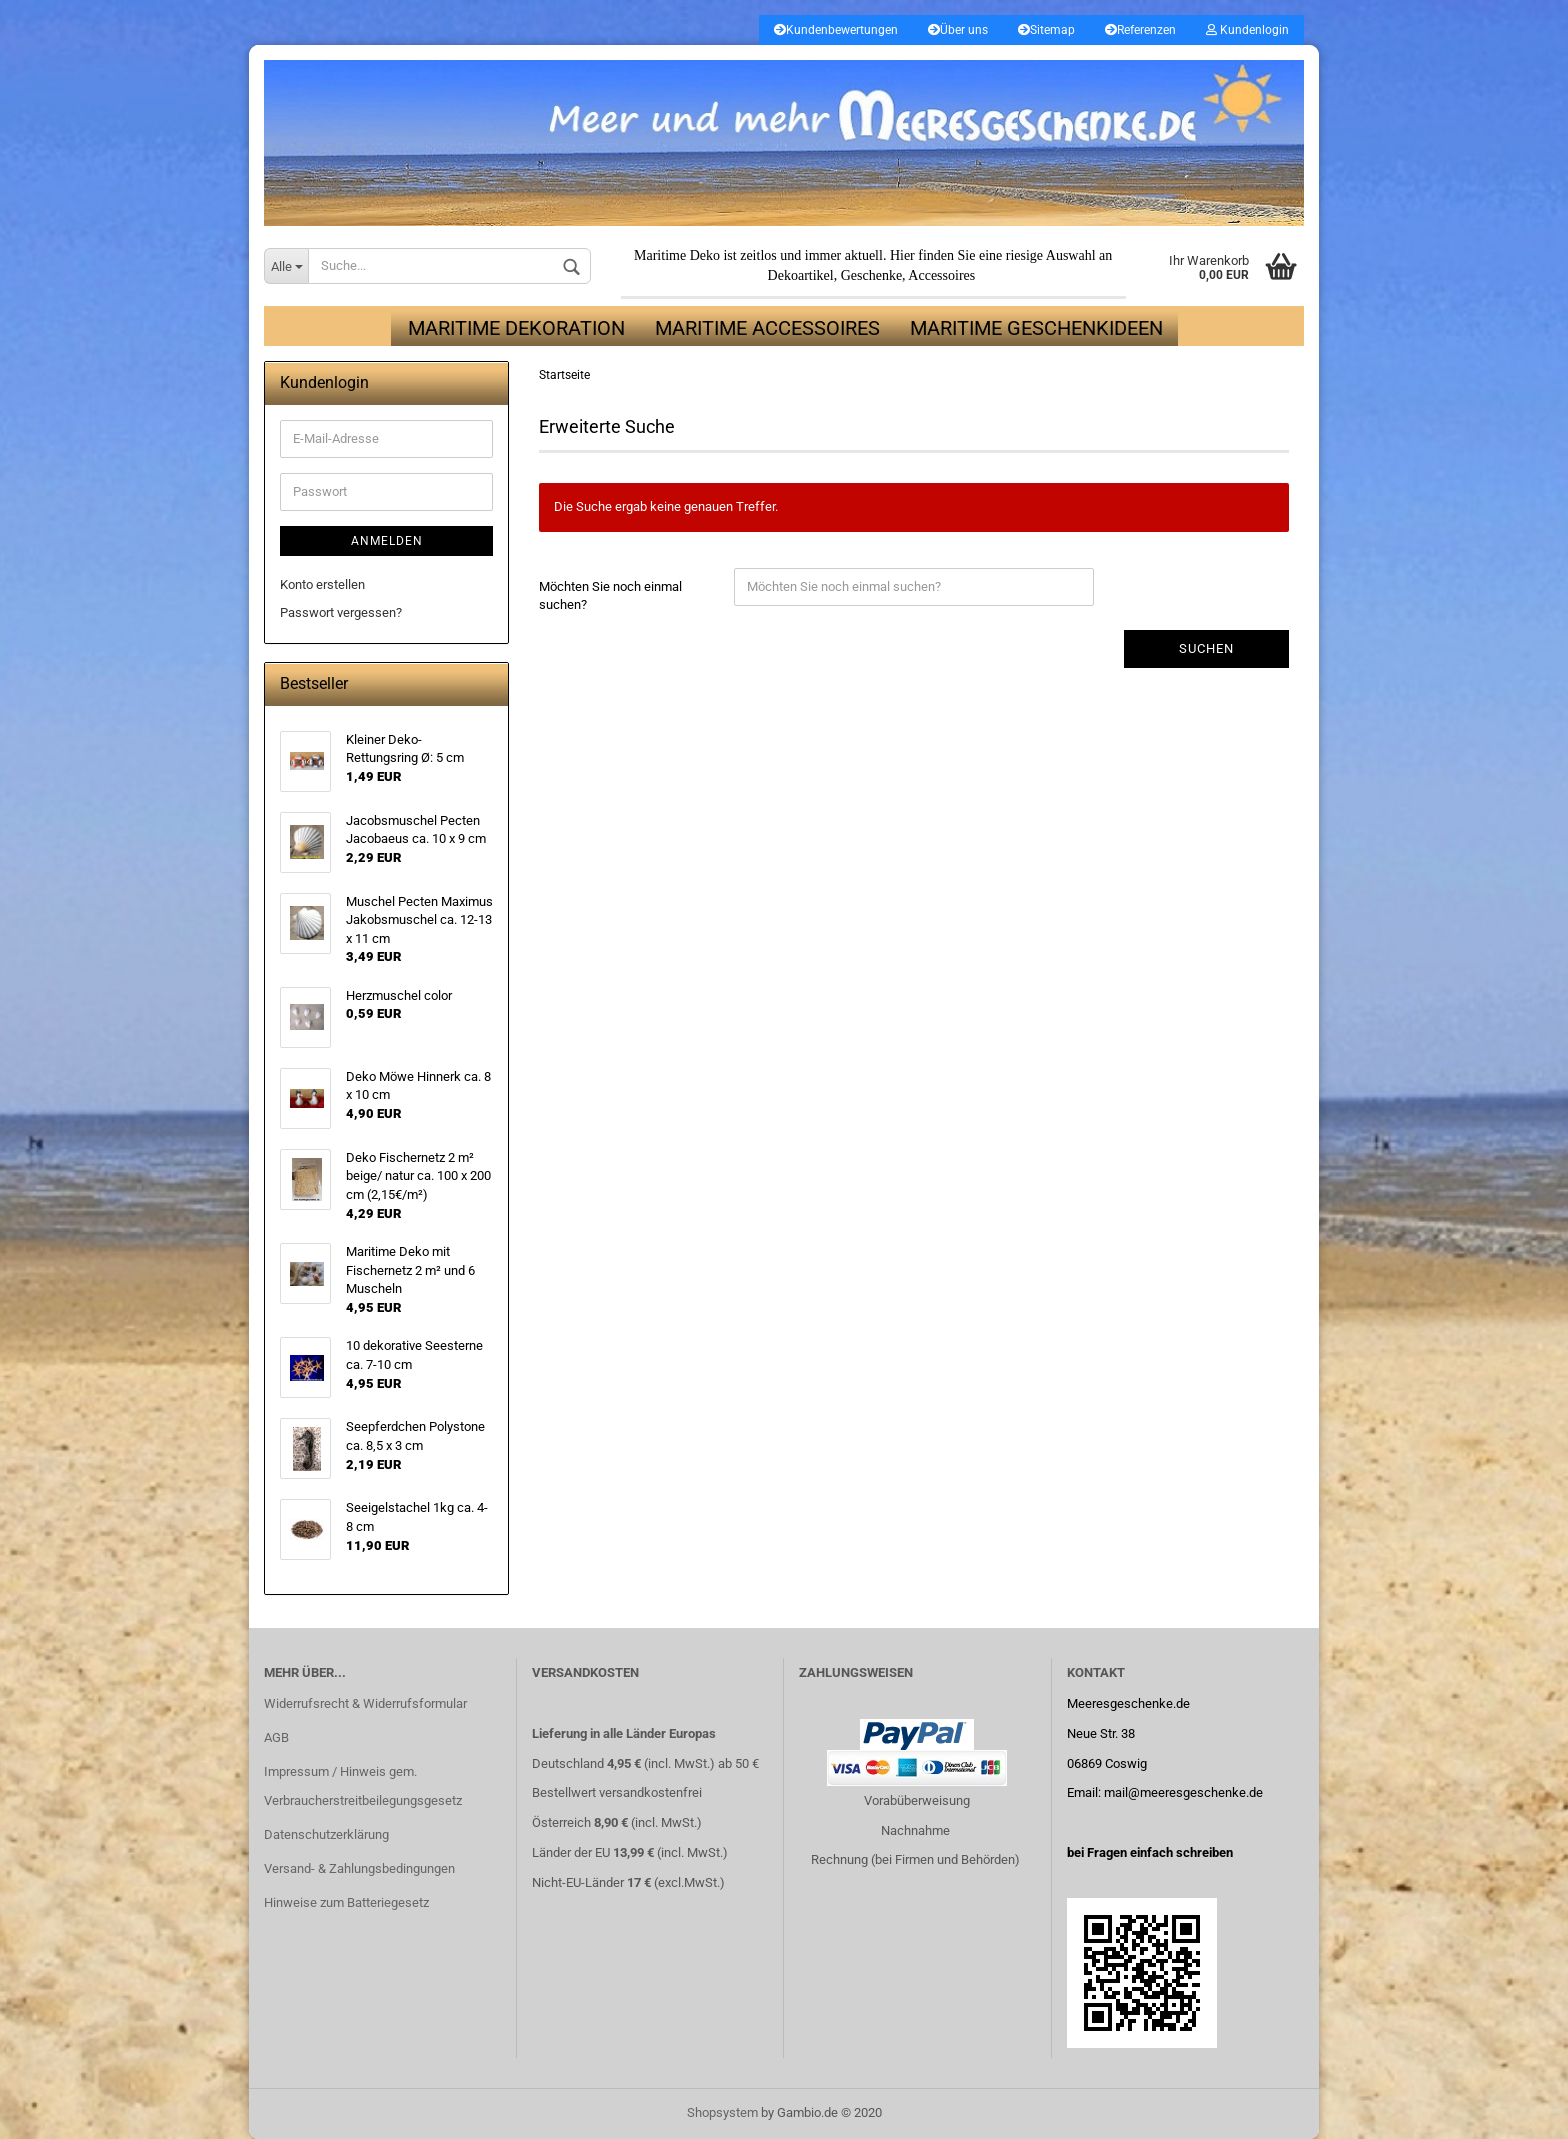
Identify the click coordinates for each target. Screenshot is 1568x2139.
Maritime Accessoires (767, 328)
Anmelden (387, 541)
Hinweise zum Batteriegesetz (346, 1902)
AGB (276, 1737)
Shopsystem (722, 2112)
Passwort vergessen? (341, 612)
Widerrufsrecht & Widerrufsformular (365, 1703)
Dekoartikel (801, 275)
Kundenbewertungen (836, 30)
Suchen (1206, 648)
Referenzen (1140, 30)
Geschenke (871, 275)
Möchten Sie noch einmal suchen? (610, 596)
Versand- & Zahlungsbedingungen (359, 1868)
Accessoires (941, 275)
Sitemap (1046, 30)
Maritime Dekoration (516, 328)
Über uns (958, 30)
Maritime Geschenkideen (1036, 328)
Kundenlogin (1247, 30)
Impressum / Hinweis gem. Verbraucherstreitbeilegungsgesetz (363, 1786)
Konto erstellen (322, 584)
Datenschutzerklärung (326, 1834)
